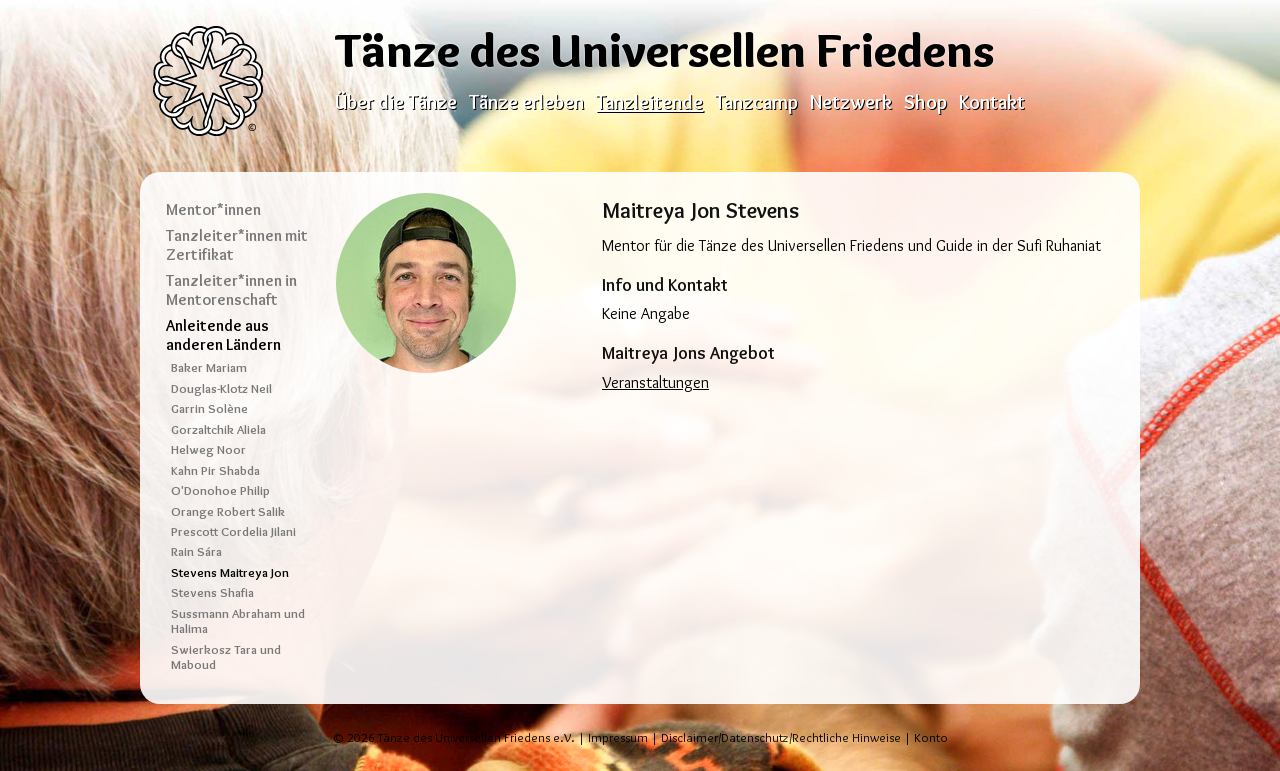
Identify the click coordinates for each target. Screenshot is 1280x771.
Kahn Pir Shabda (215, 470)
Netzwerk (851, 102)
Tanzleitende (649, 102)
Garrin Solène (209, 408)
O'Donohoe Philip (220, 490)
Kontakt (992, 102)
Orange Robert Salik (228, 511)
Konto (931, 737)
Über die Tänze (396, 102)
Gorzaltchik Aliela (218, 429)
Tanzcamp (756, 102)
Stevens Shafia (212, 592)
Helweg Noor (208, 449)
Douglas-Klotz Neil (221, 388)
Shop (925, 102)
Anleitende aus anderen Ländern (223, 335)
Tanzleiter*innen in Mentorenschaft (231, 290)
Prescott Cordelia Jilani (233, 531)
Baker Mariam (209, 367)
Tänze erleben (526, 102)
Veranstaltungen (655, 382)
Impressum (618, 737)
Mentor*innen (213, 209)
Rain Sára (196, 551)
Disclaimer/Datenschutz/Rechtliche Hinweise (781, 737)
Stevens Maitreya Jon (230, 572)
